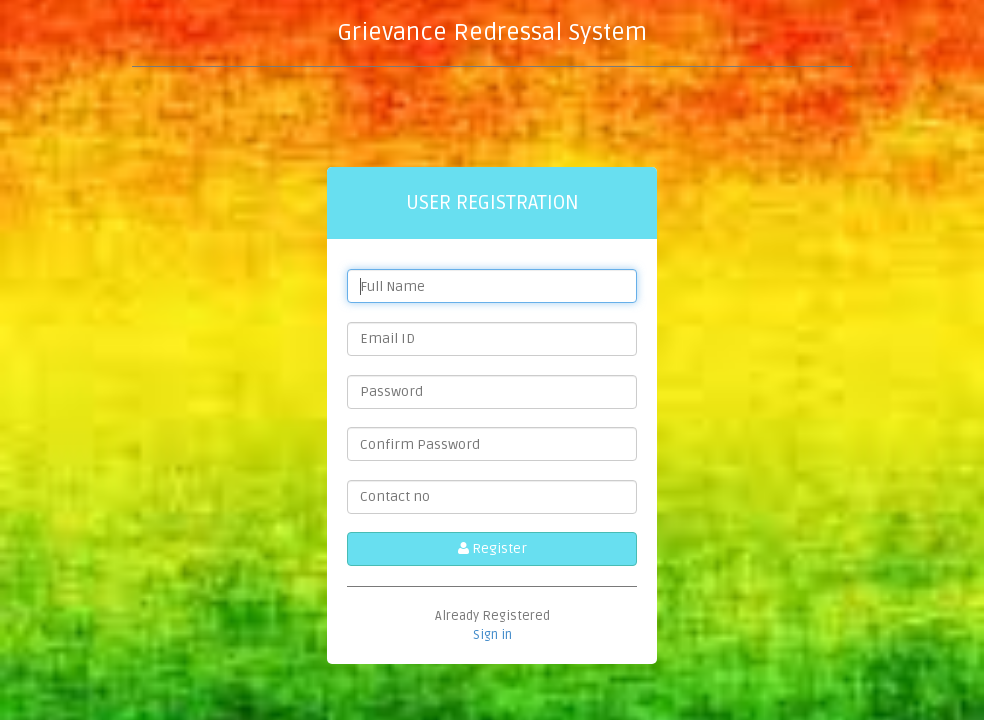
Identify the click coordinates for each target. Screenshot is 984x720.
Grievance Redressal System (492, 32)
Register (492, 548)
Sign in (492, 635)
